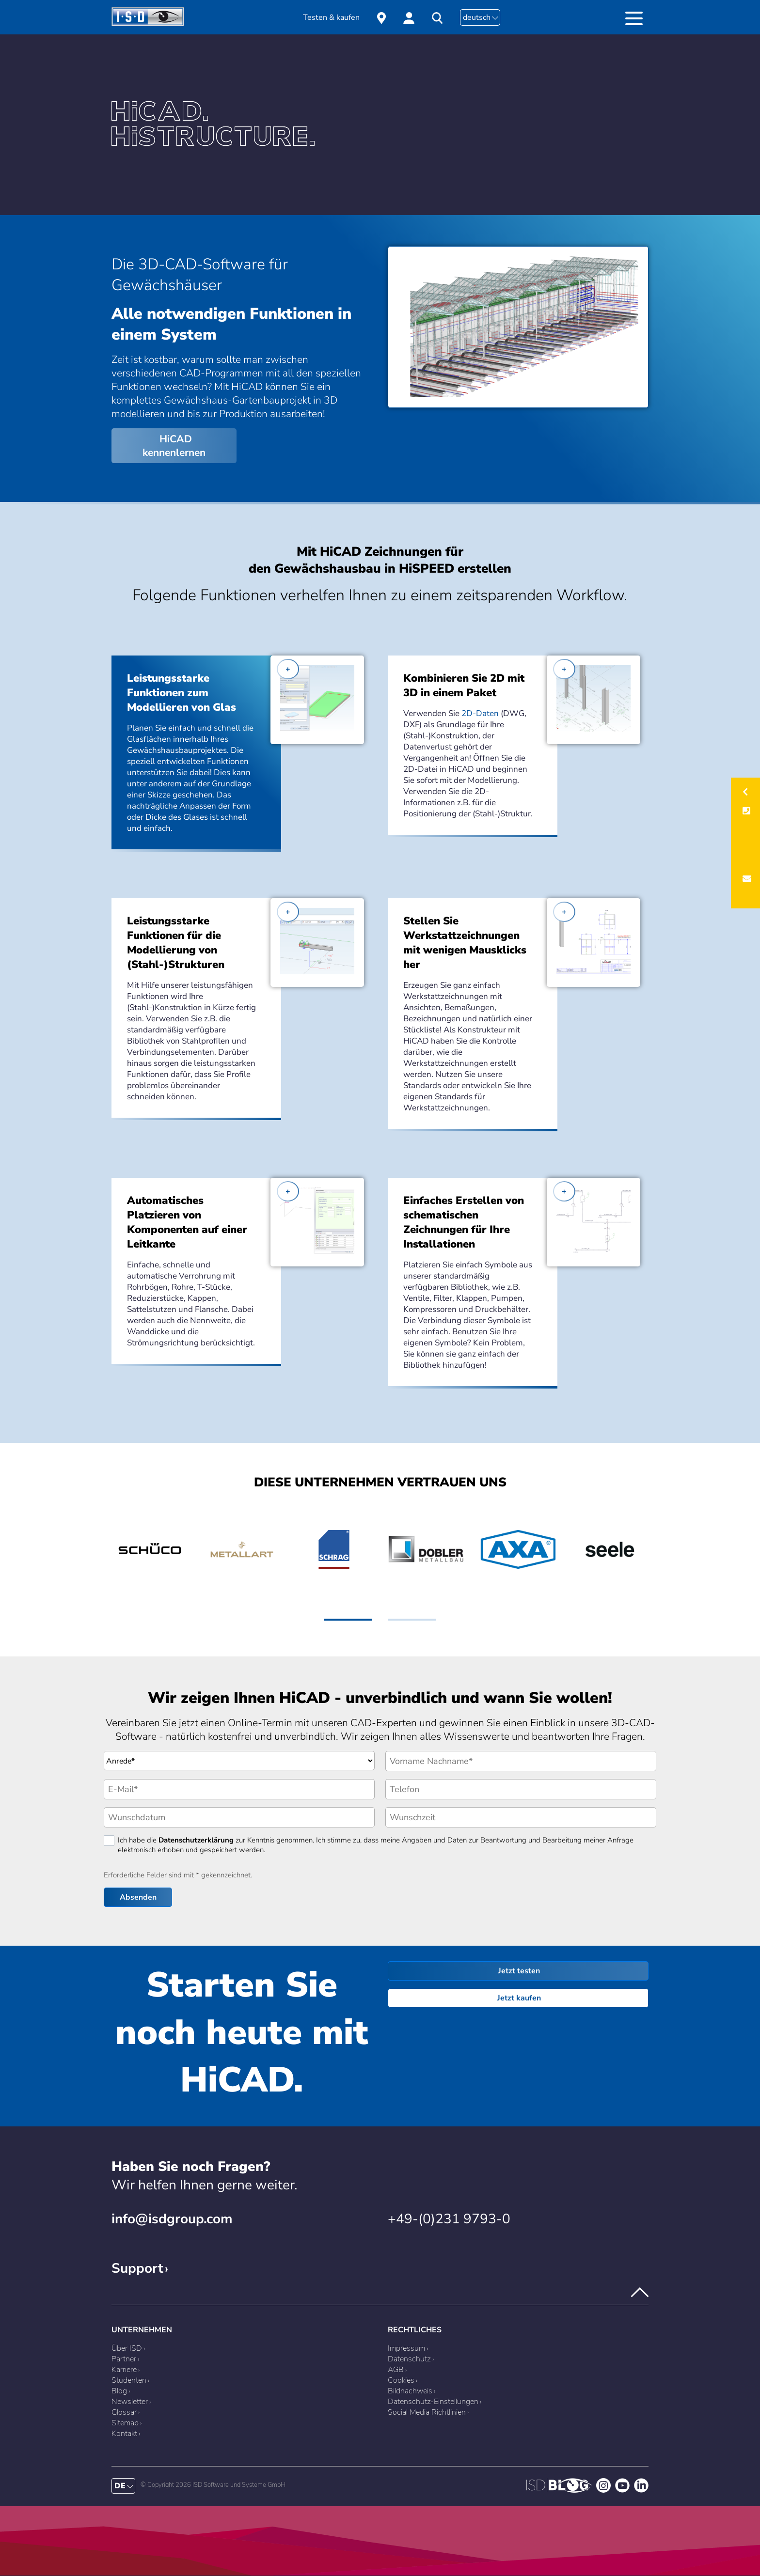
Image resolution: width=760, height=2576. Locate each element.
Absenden (138, 1897)
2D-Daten (480, 713)
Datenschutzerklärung (196, 1840)
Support (137, 2268)
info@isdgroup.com (172, 2219)
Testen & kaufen (331, 17)
